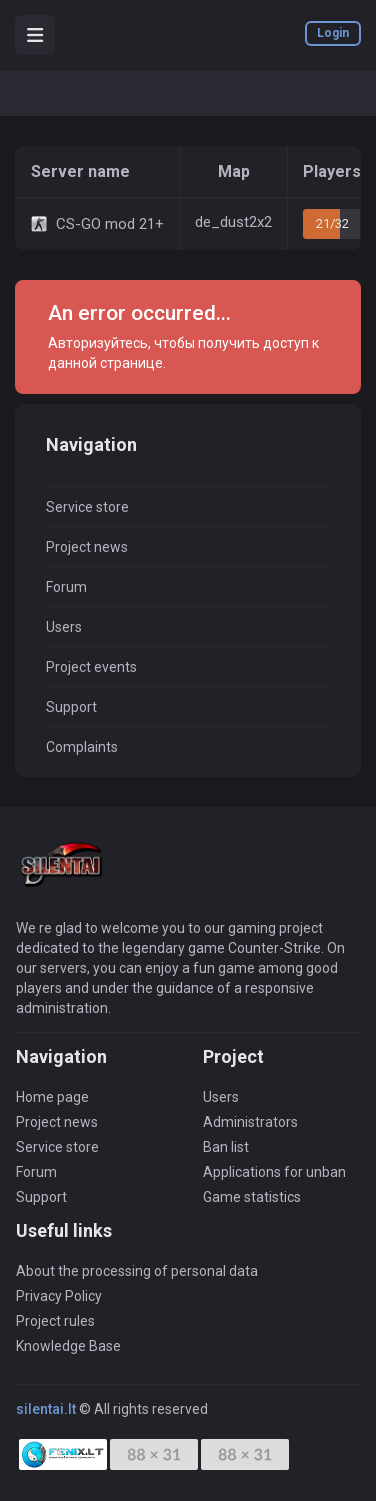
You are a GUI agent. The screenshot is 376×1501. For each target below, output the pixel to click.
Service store (87, 507)
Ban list (226, 1147)
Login (333, 33)
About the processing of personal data (137, 1271)
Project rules (55, 1321)
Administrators (250, 1122)
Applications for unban (274, 1172)
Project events (91, 667)
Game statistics (252, 1197)
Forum (66, 587)
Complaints (82, 747)
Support (71, 707)
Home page (52, 1097)
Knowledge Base (68, 1346)
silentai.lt (46, 1409)
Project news (87, 547)
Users (64, 627)
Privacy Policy (59, 1296)
